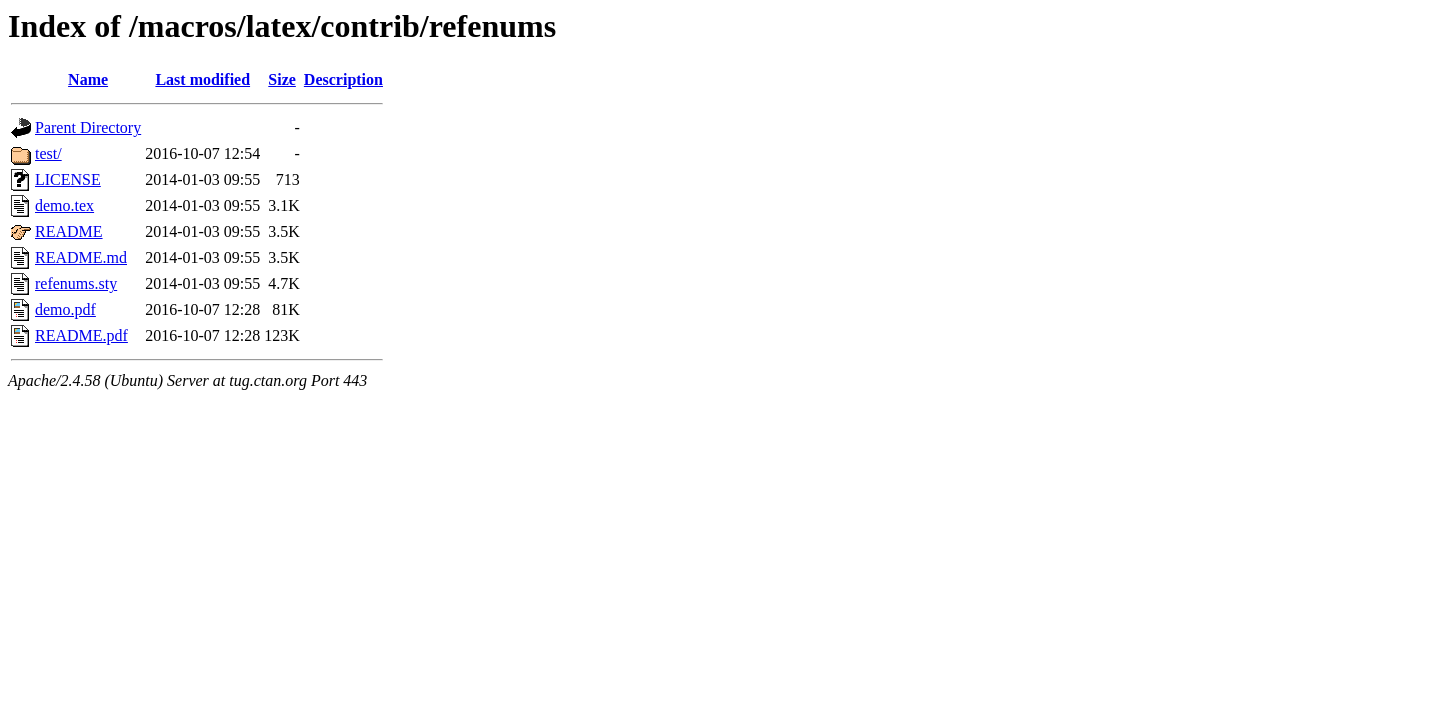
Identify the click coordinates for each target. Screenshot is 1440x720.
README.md (81, 257)
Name (88, 79)
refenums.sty (76, 283)
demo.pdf (65, 309)
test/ (48, 153)
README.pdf (81, 335)
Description (343, 79)
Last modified (202, 79)
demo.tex (64, 205)
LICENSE (68, 179)
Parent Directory (88, 127)
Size (282, 79)
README (69, 231)
